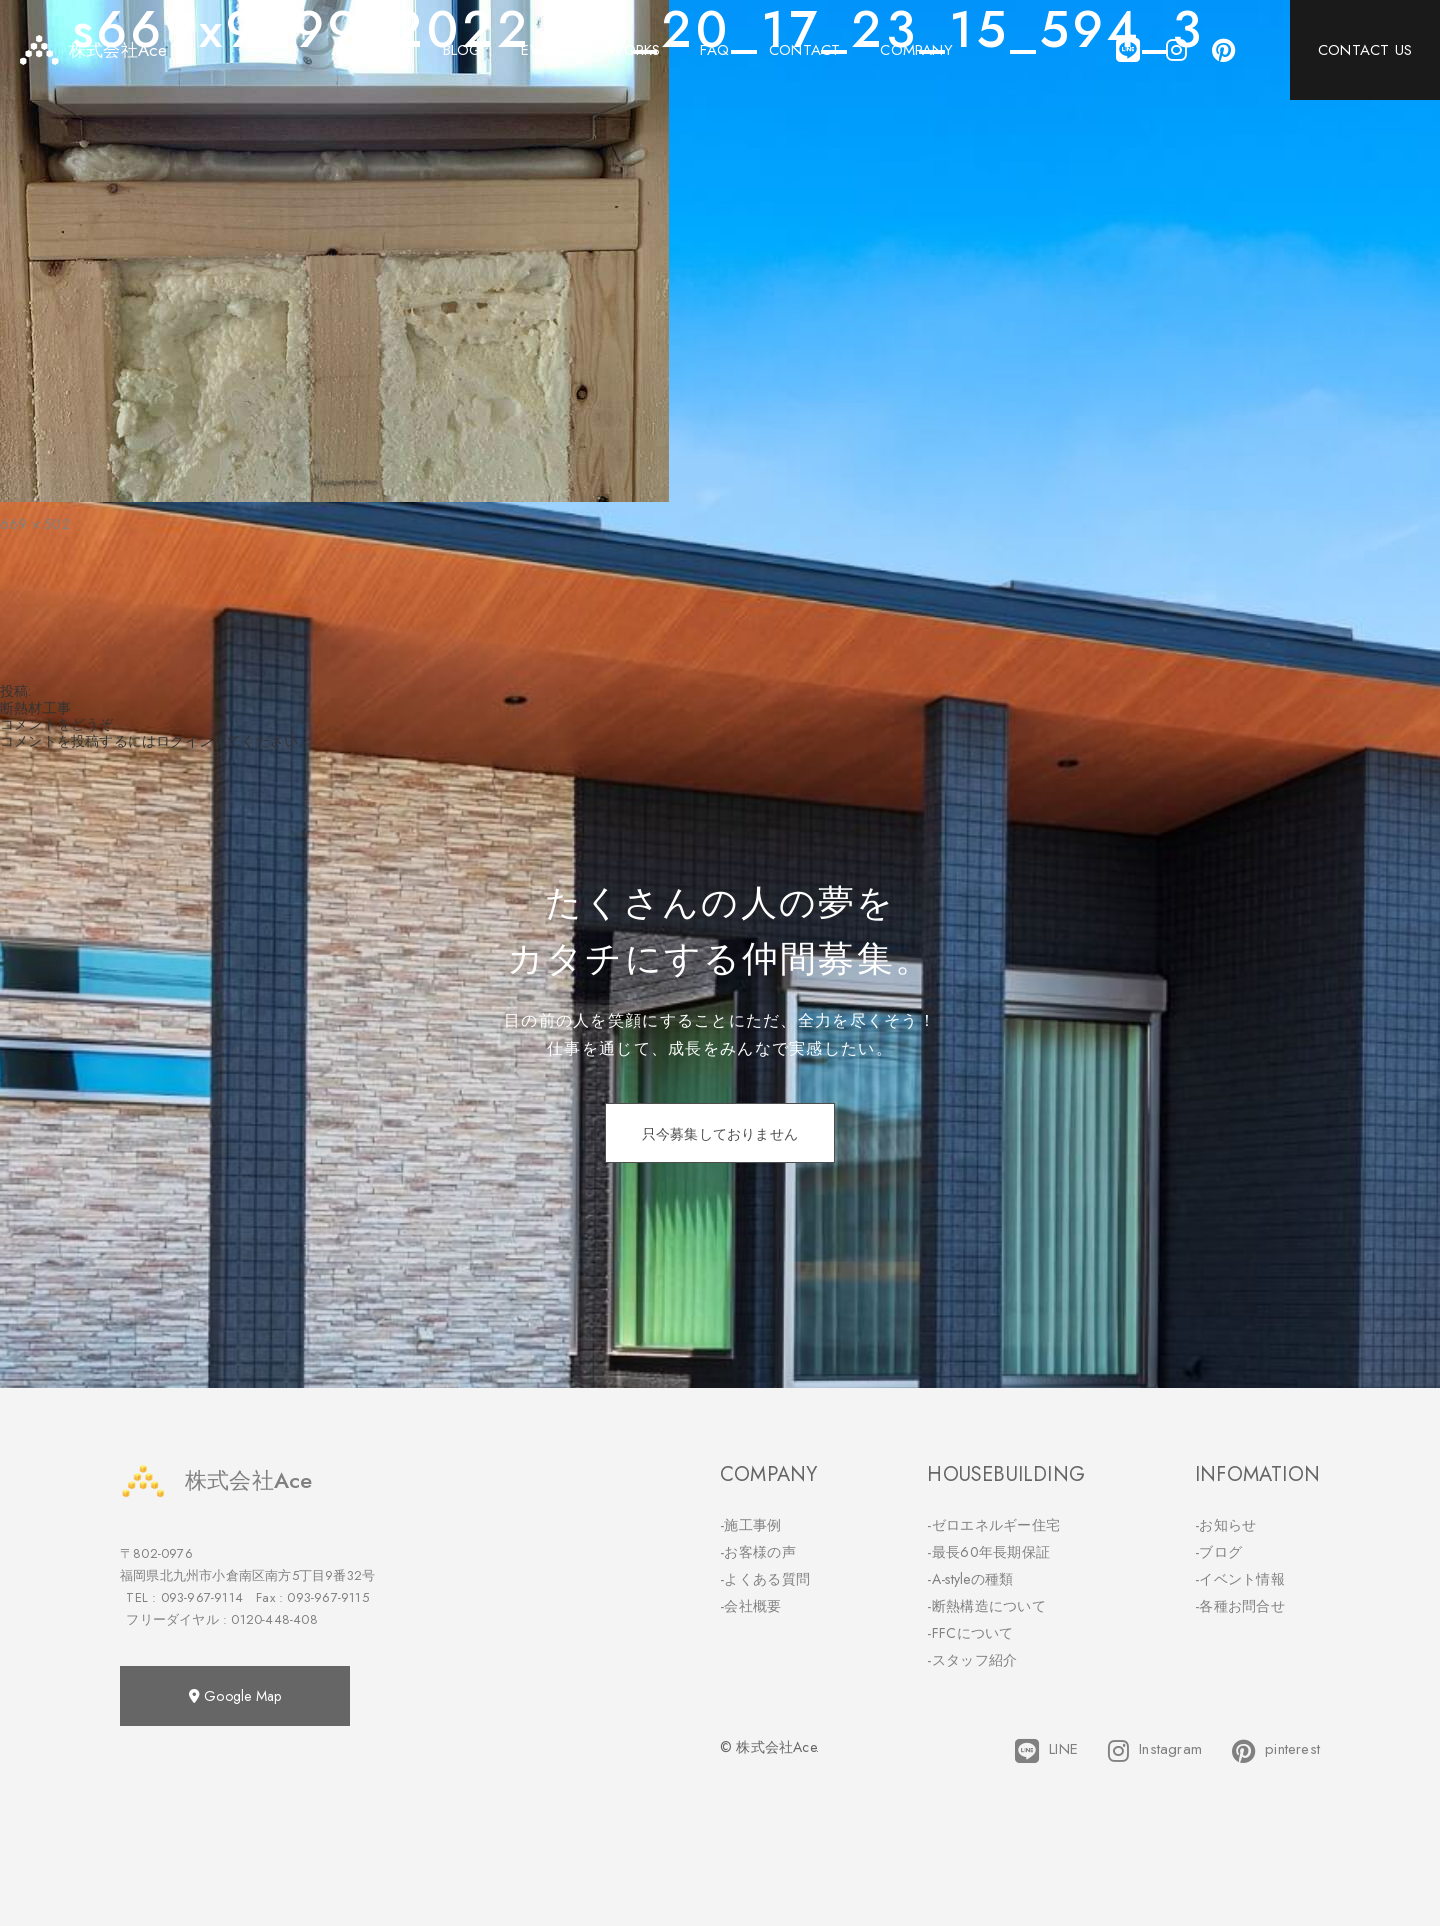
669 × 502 (35, 524)
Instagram (1155, 1751)
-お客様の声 (758, 1552)
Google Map (235, 1696)
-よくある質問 (765, 1579)
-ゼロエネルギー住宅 (993, 1525)
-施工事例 (751, 1525)
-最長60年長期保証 (988, 1552)
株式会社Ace (216, 1480)
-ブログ (1218, 1552)
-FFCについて (970, 1633)
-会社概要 (751, 1606)
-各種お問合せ (1240, 1606)
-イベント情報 (1240, 1579)
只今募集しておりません (720, 1134)
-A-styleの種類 (970, 1579)
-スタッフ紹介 (972, 1660)
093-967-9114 (202, 1597)
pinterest (1276, 1751)
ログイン (184, 741)
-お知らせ (1226, 1525)
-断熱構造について (986, 1606)
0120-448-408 (274, 1619)
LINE (1046, 1751)
